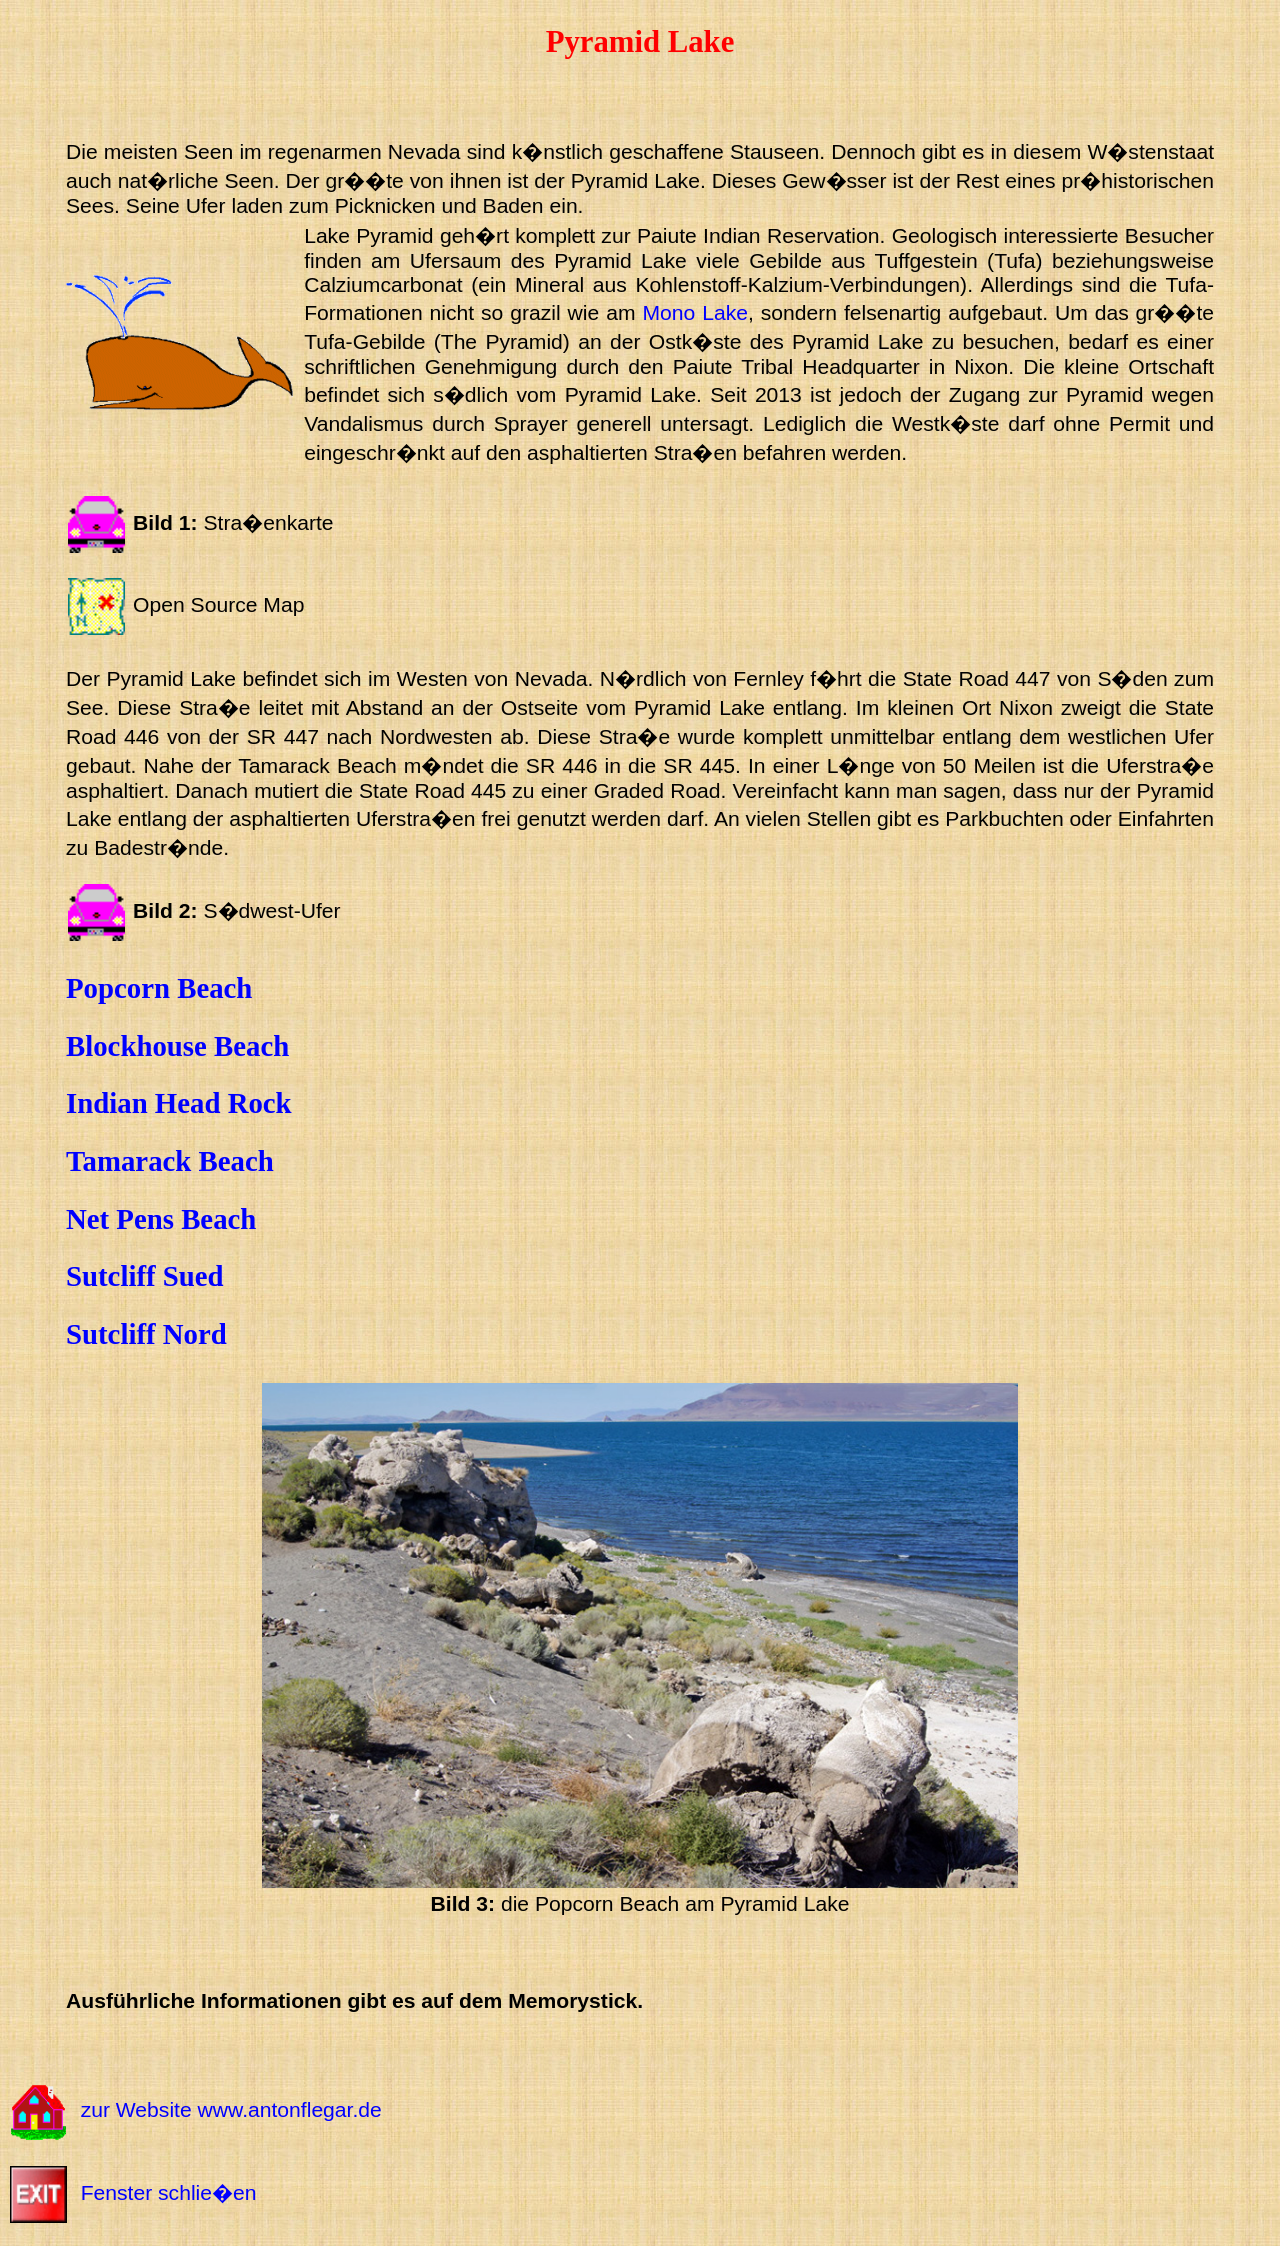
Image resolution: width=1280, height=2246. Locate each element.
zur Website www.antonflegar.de (231, 2110)
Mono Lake (695, 312)
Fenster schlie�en (169, 2192)
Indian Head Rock (179, 1103)
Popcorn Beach (159, 988)
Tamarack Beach (170, 1161)
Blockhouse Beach (177, 1046)
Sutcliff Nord (146, 1334)
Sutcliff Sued (145, 1276)
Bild (153, 910)
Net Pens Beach (161, 1219)
